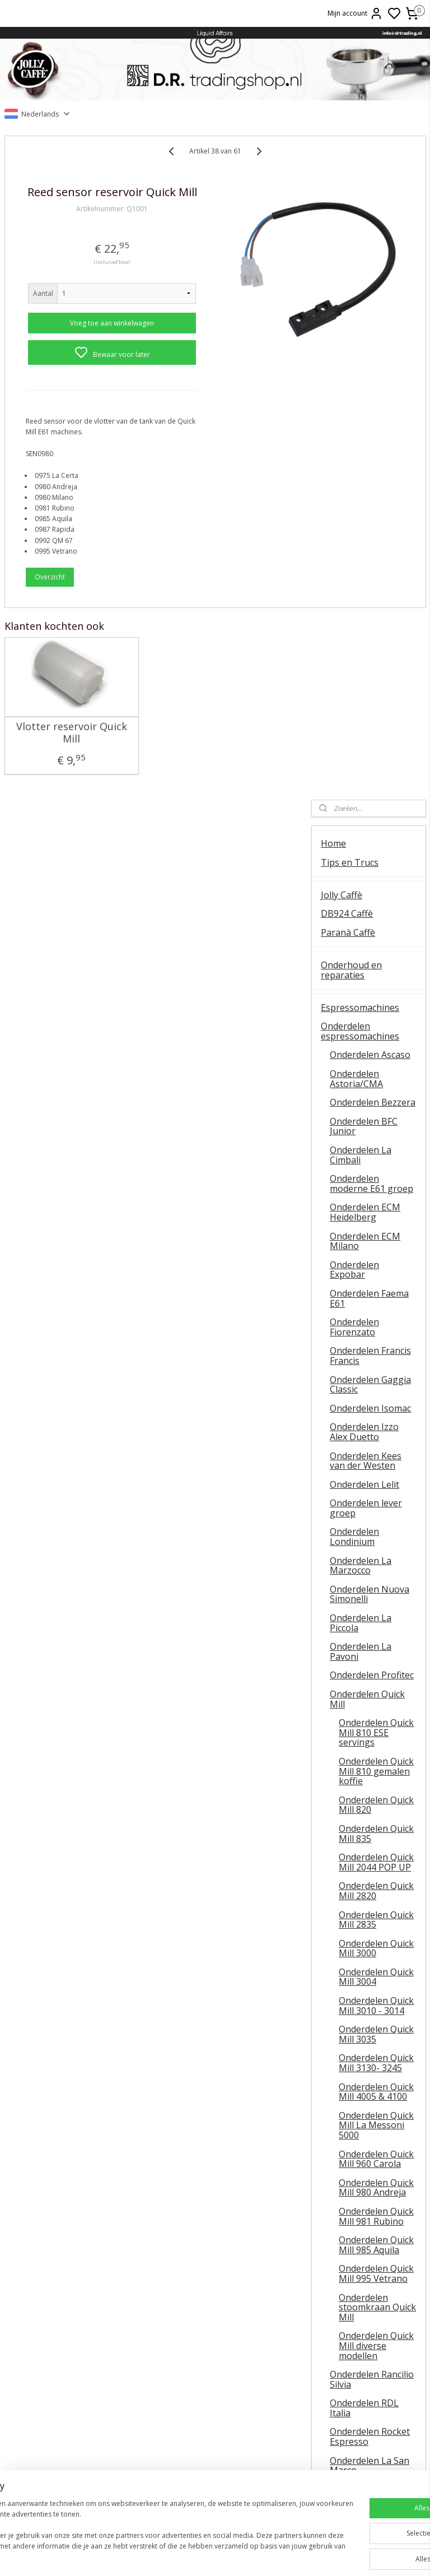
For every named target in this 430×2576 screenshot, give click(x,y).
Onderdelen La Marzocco (360, 901)
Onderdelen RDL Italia (364, 1744)
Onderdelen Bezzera (372, 439)
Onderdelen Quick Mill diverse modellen (376, 1682)
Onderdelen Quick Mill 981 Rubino (376, 1552)
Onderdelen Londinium (354, 873)
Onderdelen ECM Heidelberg (365, 548)
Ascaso (215, 2417)
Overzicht (50, 603)
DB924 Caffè (347, 250)
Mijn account (355, 13)
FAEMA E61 (215, 2367)
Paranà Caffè (348, 268)
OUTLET (339, 2188)
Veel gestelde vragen (365, 2272)
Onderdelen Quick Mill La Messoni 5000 (376, 1461)
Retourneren (358, 2404)
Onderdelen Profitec (372, 1011)
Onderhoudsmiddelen (366, 2033)
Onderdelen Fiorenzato (354, 663)
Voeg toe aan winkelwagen (81, 339)
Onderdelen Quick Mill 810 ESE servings (376, 1069)
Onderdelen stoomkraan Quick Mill (377, 1643)
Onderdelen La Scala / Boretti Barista (372, 1859)
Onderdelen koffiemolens (348, 1996)
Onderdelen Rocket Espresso (370, 1773)
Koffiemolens (348, 1972)
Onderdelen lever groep (366, 844)
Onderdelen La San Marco (369, 1801)
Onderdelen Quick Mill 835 (376, 1169)
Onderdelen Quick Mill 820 (376, 1141)
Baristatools (346, 2052)
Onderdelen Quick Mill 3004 (376, 1313)
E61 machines (71, 2417)
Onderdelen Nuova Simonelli (369, 930)
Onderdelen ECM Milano (365, 577)
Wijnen (335, 2085)
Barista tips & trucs (215, 2355)
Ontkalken (71, 2367)
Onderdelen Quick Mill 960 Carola (376, 1495)
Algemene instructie (72, 2355)
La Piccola (215, 2392)
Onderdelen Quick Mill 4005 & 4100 (376, 1428)
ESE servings (214, 2380)
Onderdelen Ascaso (370, 391)
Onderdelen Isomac (370, 744)
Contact (337, 2235)
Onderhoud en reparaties (351, 306)
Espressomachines (360, 343)
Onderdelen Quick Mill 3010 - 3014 (376, 1341)
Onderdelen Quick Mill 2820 (376, 1227)
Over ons (358, 2355)
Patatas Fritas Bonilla (365, 2155)
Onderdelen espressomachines (360, 367)
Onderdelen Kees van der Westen (365, 797)
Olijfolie (337, 2137)
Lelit (214, 2404)
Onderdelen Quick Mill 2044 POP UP (376, 1198)
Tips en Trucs (349, 198)
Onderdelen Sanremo (354, 1830)
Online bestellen (358, 2380)
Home (333, 179)
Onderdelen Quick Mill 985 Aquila (376, 1581)
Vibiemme (72, 2430)
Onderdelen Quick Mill (367, 1035)
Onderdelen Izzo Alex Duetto (364, 768)
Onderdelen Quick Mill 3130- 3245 (376, 1399)
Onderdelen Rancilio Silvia (372, 1716)
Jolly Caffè (341, 231)
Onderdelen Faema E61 (369, 634)
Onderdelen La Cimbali (360, 491)
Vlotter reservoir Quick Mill (51, 760)
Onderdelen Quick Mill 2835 (376, 1256)
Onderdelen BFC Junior (364, 462)
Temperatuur (71, 2380)
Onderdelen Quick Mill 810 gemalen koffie (376, 1107)
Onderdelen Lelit (364, 820)
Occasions (342, 2207)
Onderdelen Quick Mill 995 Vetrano (376, 1610)
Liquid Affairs (358, 2417)
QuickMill (71, 2392)
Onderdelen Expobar (354, 606)
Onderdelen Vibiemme (354, 1906)
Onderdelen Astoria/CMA (356, 414)
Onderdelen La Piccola (360, 959)
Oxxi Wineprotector (362, 2104)
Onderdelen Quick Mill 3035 (376, 1370)
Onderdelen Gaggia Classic (370, 720)
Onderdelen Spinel (368, 1883)
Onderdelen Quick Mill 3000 (376, 1284)
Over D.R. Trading (358, 2253)
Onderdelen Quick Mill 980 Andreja (376, 1523)
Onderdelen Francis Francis (370, 692)
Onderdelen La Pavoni (360, 988)
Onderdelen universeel (354, 1935)
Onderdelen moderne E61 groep (371, 520)
